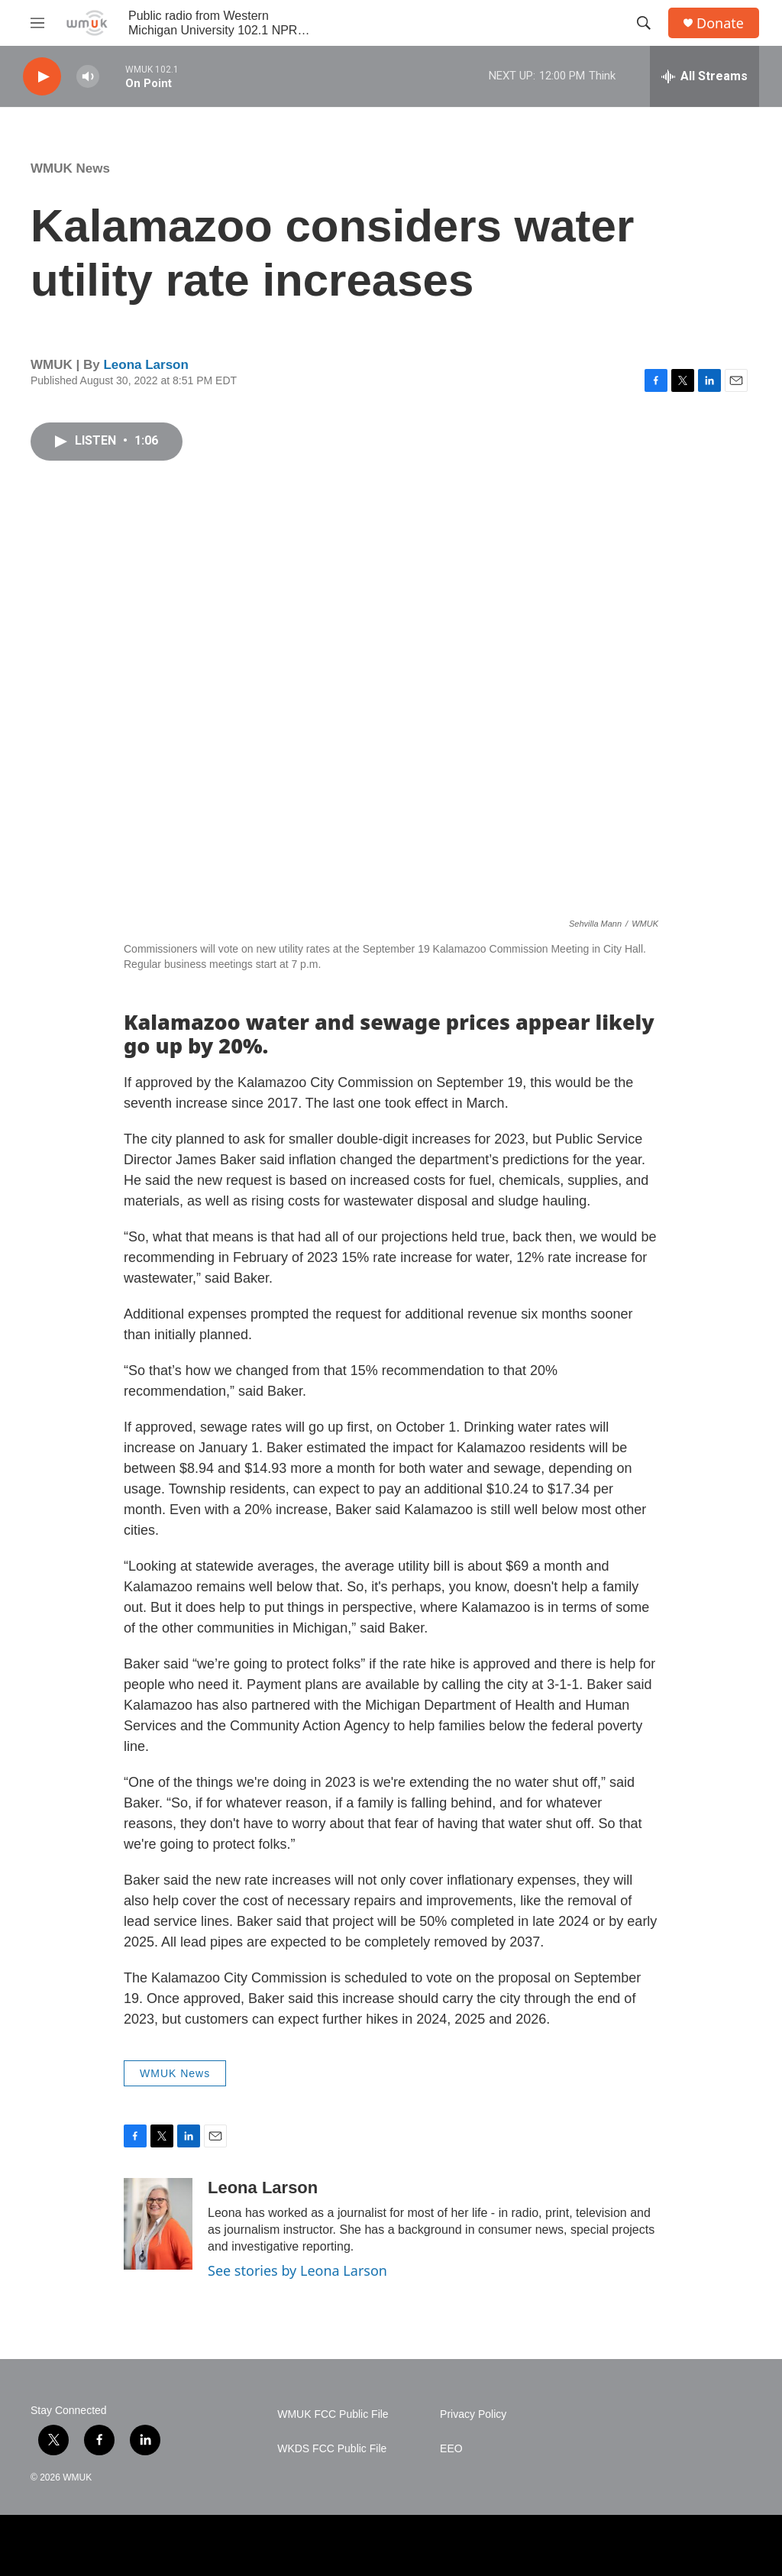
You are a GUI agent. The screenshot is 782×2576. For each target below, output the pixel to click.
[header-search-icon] (643, 23)
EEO (451, 2449)
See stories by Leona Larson (297, 2270)
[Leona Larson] (158, 2224)
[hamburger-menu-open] (37, 23)
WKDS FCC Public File (331, 2449)
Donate (720, 23)
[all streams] (704, 76)
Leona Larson (145, 365)
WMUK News (70, 168)
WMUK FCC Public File (332, 2414)
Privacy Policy (473, 2414)
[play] (42, 77)
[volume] (88, 77)
